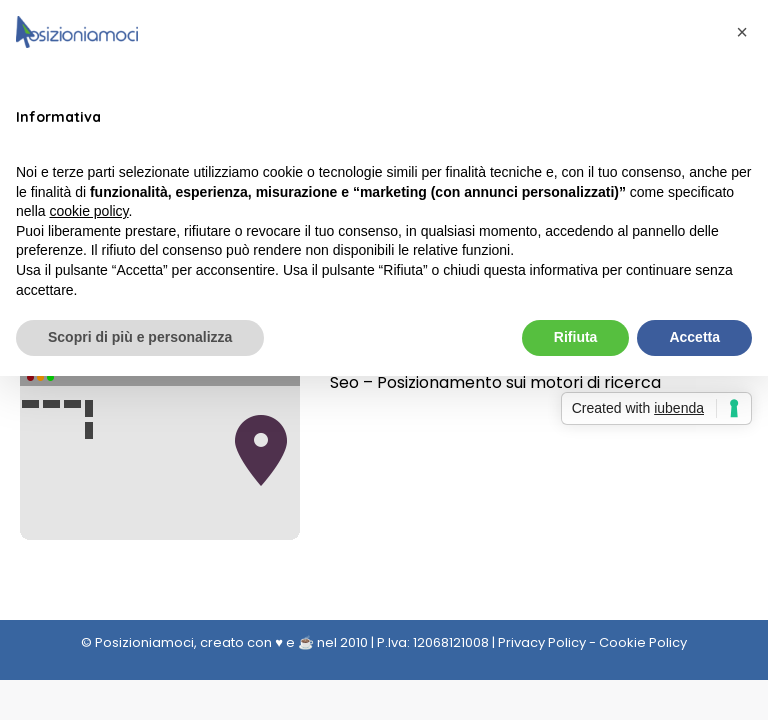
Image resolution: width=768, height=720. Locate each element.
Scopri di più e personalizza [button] (140, 337)
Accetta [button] (694, 337)
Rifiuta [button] (576, 337)
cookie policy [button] (88, 211)
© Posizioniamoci (137, 642)
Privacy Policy (542, 642)
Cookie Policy (643, 642)
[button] (742, 32)
